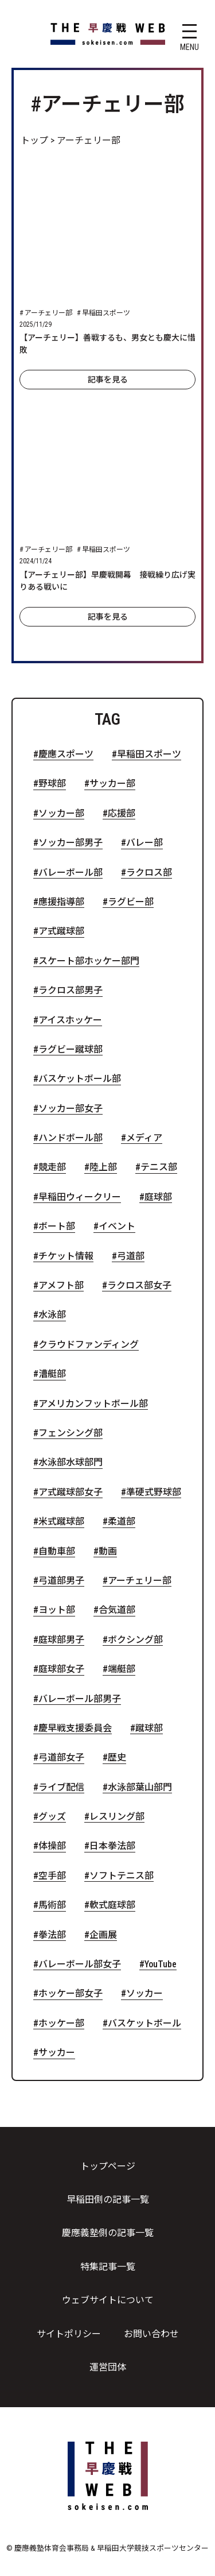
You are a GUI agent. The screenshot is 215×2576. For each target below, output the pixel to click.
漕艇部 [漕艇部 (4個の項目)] (52, 1374)
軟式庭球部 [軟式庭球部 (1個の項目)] (112, 1905)
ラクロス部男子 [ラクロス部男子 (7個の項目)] (70, 990)
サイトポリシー (69, 2334)
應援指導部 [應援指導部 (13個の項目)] (61, 902)
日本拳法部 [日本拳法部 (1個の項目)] (112, 1846)
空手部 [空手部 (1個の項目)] (52, 1876)
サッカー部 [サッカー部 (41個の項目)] (112, 784)
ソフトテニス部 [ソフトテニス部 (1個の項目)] (121, 1876)
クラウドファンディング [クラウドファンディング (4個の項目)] (88, 1345)
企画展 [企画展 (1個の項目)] (103, 1935)
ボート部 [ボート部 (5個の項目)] (56, 1226)
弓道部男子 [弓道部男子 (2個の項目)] (61, 1581)
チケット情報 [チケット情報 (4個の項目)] (65, 1256)
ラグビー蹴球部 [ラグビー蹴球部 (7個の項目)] (70, 1050)
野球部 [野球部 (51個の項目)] (52, 784)
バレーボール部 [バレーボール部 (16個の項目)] (70, 873)
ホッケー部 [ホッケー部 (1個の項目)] (61, 2023)
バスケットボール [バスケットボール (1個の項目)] (144, 2023)
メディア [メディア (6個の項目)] (144, 1138)
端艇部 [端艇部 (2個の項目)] (121, 1669)
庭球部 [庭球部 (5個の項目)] (158, 1197)
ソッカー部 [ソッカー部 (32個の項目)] (61, 814)
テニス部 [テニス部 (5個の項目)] (158, 1167)
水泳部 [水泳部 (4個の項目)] (52, 1315)
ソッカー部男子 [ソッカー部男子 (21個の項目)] (70, 843)
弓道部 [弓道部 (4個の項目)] (130, 1256)
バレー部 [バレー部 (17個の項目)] (144, 843)
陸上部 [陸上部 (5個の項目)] (103, 1167)
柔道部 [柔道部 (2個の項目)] (121, 1522)
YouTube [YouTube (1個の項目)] (160, 1964)
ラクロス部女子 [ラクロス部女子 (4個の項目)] (139, 1286)
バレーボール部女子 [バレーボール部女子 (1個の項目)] (79, 1964)
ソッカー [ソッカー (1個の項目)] (144, 1994)
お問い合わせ (151, 2334)
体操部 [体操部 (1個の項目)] (52, 1846)
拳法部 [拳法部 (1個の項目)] (52, 1935)
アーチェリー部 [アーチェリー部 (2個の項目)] (139, 1581)
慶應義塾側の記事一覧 (108, 2232)
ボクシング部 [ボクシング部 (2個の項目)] (135, 1640)
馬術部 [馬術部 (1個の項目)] (52, 1905)
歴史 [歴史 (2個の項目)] (117, 1758)
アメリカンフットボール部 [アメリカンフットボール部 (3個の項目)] (93, 1404)
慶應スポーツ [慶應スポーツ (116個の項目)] (65, 754)
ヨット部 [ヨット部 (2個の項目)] (56, 1610)
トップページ (107, 2166)
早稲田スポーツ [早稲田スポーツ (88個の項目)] (149, 754)
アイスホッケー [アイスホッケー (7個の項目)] (70, 1020)
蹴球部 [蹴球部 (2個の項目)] (149, 1728)
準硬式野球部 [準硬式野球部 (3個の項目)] (153, 1492)
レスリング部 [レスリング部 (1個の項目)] (116, 1817)
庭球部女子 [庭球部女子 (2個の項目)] (61, 1669)
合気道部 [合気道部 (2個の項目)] (117, 1610)
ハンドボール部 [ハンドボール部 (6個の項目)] (70, 1138)
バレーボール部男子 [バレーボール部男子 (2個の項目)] (79, 1699)
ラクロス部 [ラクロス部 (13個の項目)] (149, 873)
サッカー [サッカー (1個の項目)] (56, 2053)
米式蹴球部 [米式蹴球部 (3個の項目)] (61, 1522)
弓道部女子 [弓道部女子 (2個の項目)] (61, 1758)
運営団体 (107, 2367)
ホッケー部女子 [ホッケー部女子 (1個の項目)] (70, 1994)
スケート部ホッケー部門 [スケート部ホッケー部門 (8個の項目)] (88, 961)
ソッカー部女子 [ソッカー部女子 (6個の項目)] (70, 1109)
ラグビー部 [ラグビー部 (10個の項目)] (131, 902)
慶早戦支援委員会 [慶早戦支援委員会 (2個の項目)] (75, 1728)
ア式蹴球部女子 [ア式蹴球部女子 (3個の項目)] (70, 1492)
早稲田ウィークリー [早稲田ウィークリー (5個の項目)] (79, 1197)
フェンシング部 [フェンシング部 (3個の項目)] (70, 1433)
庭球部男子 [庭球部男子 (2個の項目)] (61, 1640)
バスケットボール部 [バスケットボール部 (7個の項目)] (79, 1079)
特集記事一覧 (107, 2266)
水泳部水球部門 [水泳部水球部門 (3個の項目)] (70, 1462)
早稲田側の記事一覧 (108, 2199)
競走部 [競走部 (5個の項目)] (52, 1167)
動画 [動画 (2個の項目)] (108, 1551)
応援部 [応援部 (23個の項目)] (121, 814)
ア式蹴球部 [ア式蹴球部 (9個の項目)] (61, 931)
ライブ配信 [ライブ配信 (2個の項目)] (61, 1787)
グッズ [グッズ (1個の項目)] (52, 1817)
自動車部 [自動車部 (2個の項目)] (56, 1551)
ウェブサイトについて (108, 2300)
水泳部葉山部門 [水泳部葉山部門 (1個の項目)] (140, 1787)
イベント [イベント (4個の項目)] (117, 1226)
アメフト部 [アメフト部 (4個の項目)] (61, 1286)
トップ (34, 140)
